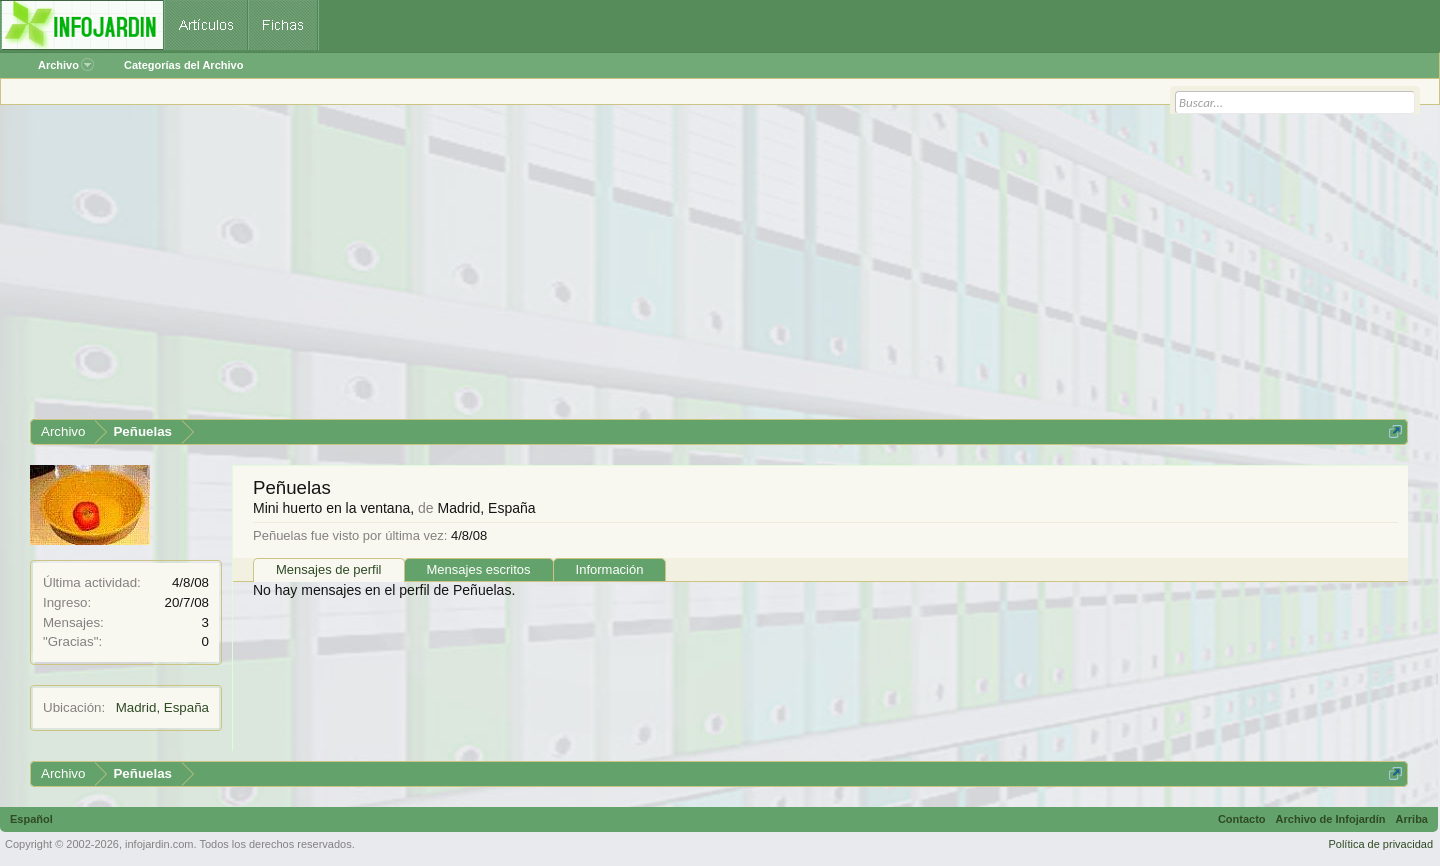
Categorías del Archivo (183, 65)
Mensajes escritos (479, 569)
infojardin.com (159, 844)
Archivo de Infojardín (1331, 819)
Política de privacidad (1380, 844)
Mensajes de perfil (329, 569)
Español (31, 819)
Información (610, 569)
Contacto (1242, 819)
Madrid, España (162, 707)
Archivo (66, 65)
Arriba (1412, 819)
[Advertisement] (630, 269)
